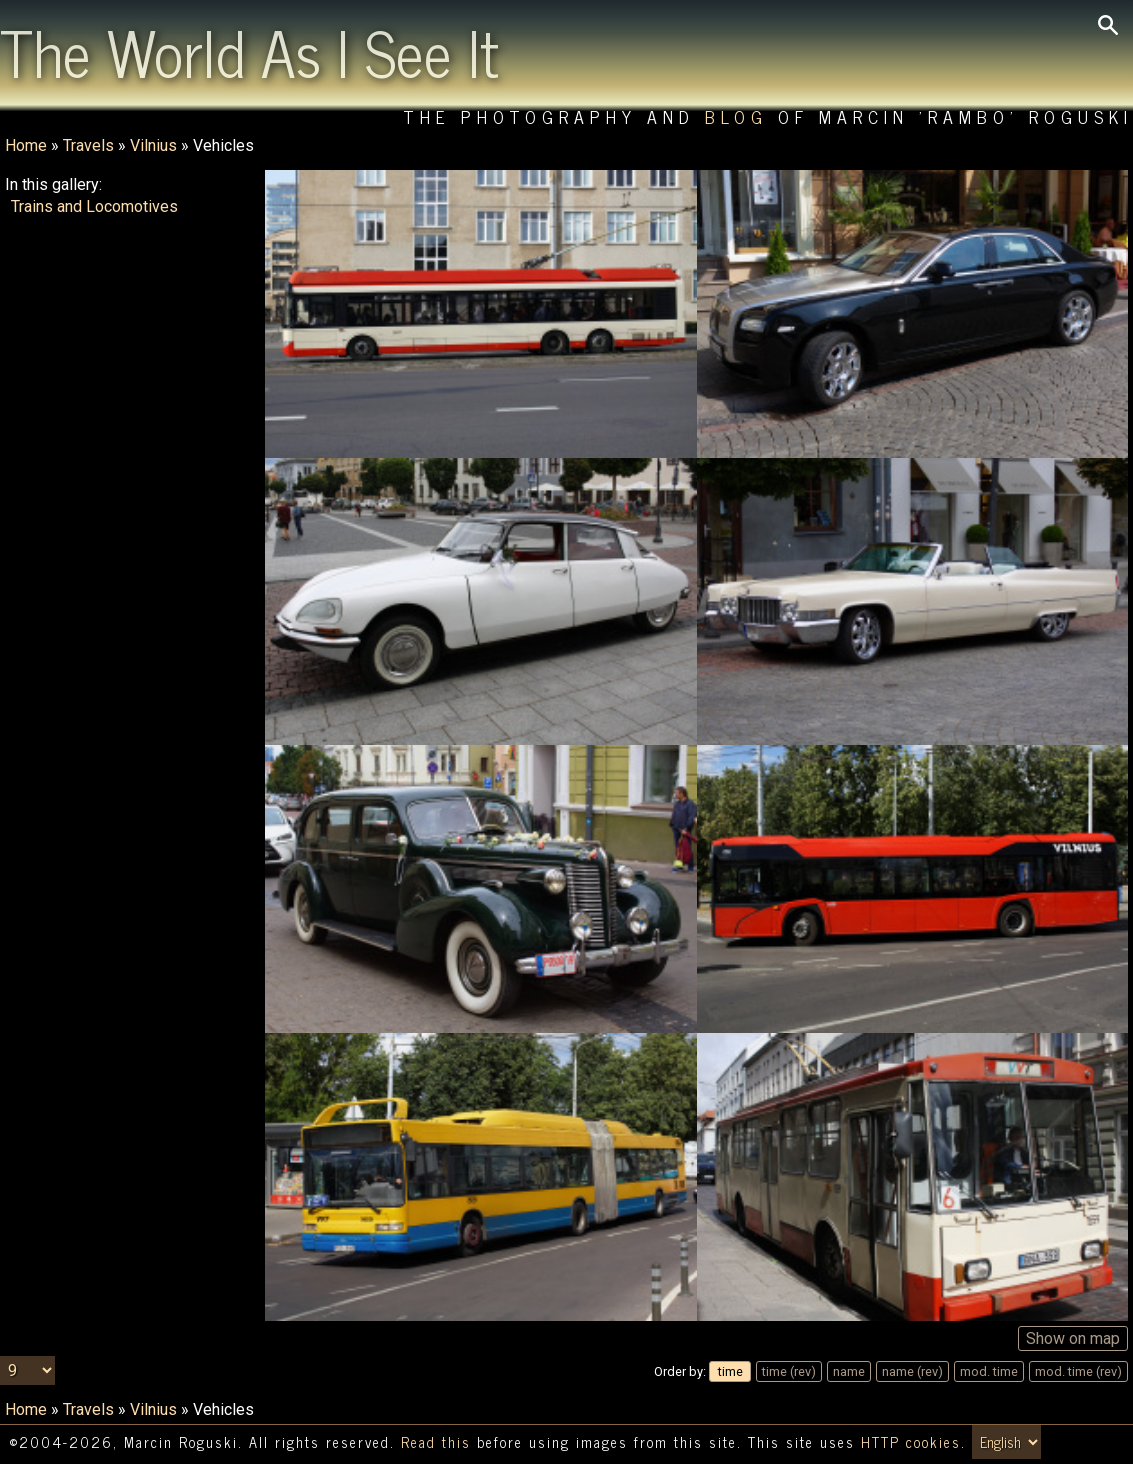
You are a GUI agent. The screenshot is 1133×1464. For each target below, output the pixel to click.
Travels (88, 145)
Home (26, 145)
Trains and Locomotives (94, 206)
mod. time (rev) (1078, 1371)
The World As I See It (249, 51)
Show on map (1073, 1338)
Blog (736, 116)
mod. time (989, 1371)
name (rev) (912, 1371)
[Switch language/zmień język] (1006, 1442)
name (849, 1371)
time (730, 1371)
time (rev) (789, 1371)
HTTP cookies (911, 1442)
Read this (436, 1442)
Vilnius (153, 145)
